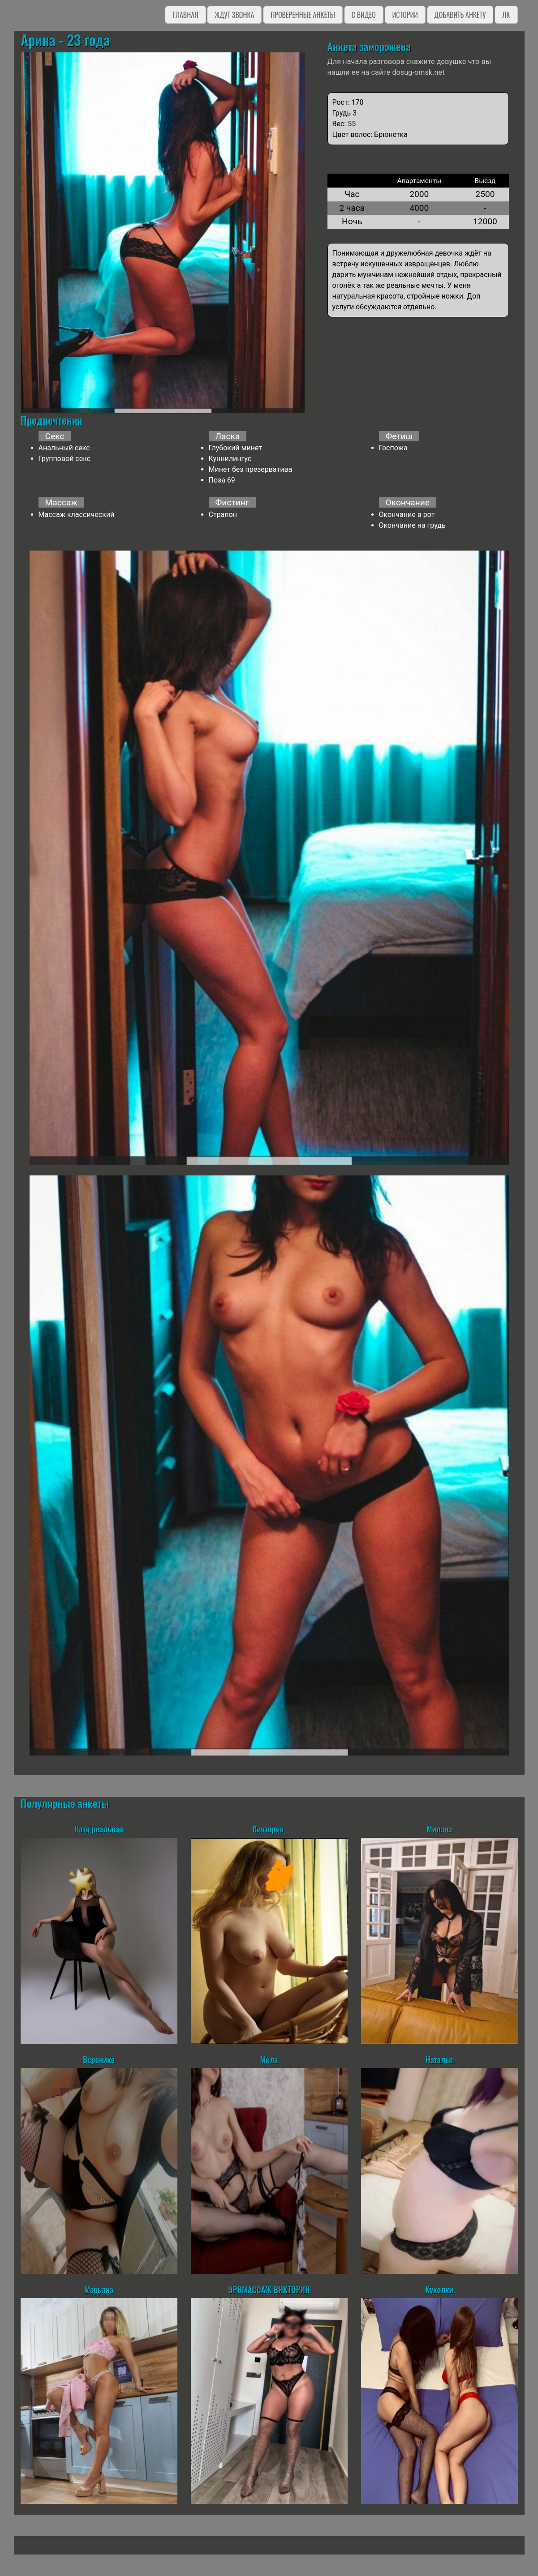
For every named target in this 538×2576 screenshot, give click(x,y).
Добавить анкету (460, 14)
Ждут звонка (234, 14)
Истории (405, 14)
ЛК (506, 14)
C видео (364, 14)
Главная (185, 14)
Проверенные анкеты (303, 14)
